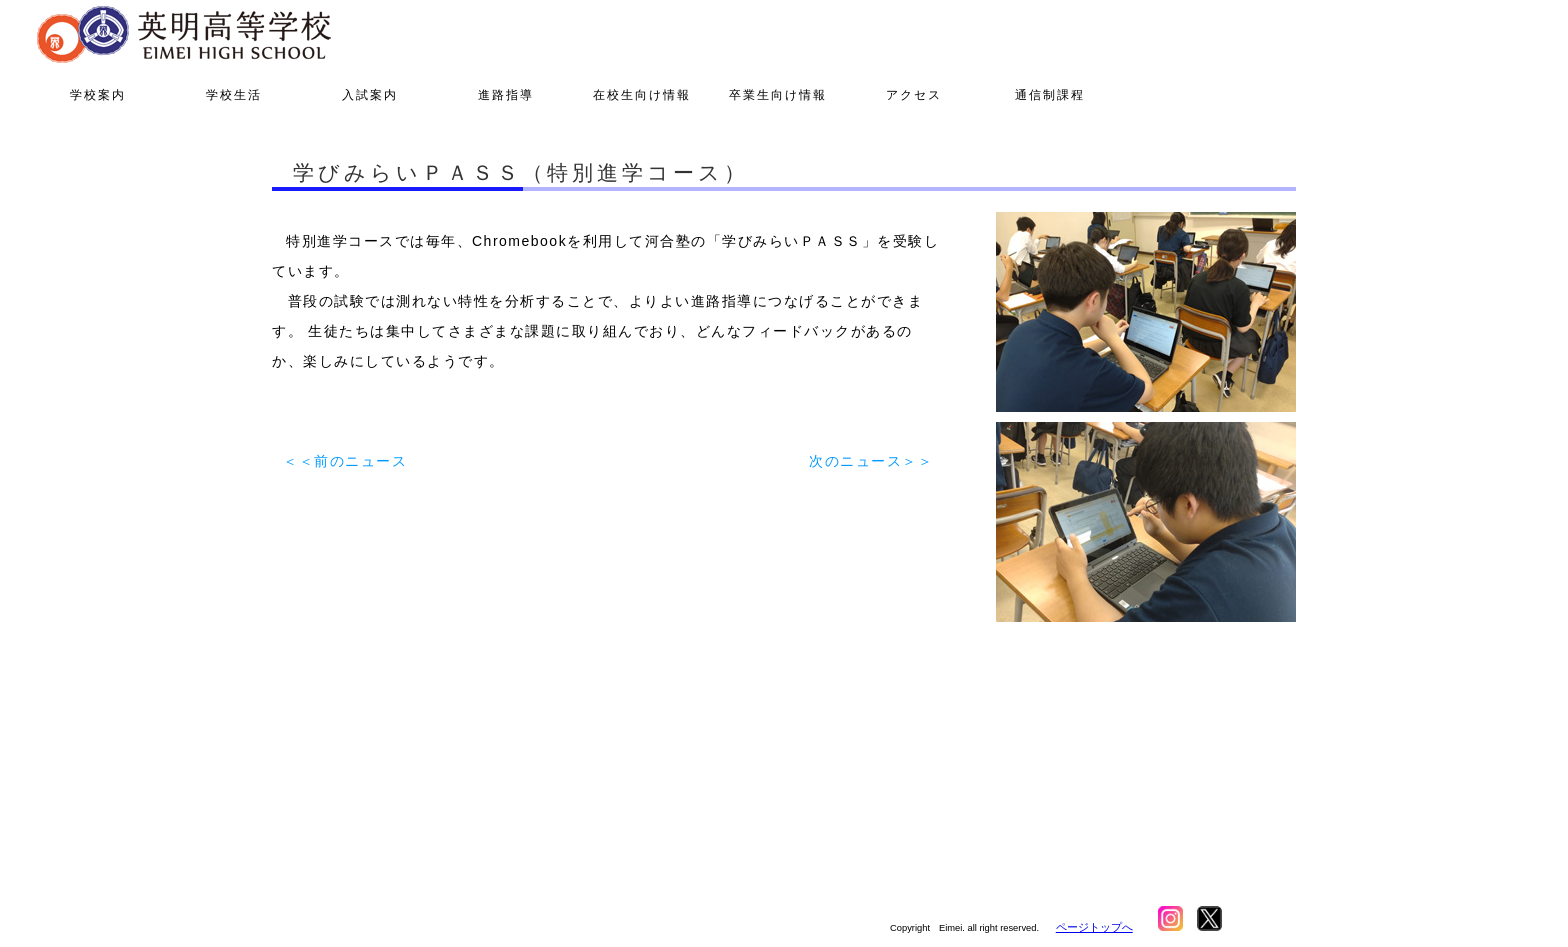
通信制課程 (1050, 95)
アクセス (914, 95)
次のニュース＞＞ (871, 461)
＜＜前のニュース (345, 461)
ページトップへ (1094, 927)
